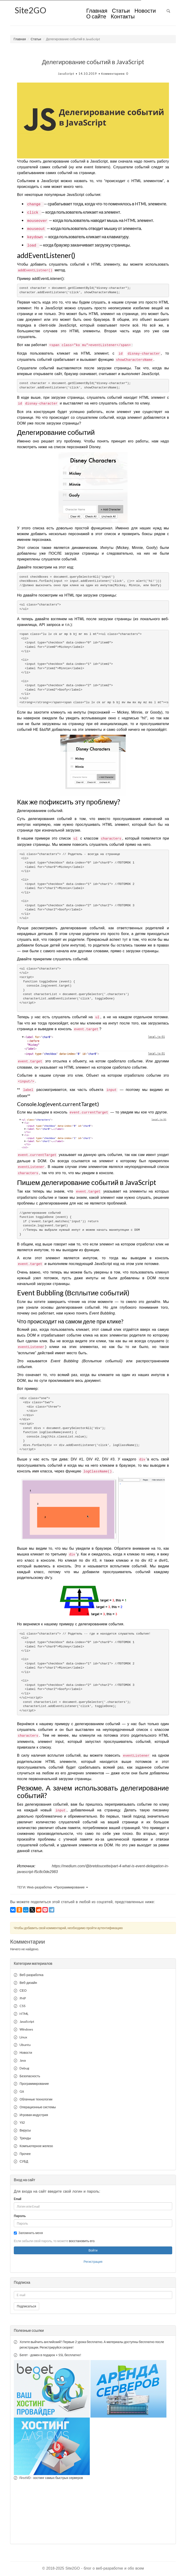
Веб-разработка (32, 1975)
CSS (23, 2006)
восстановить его (81, 2241)
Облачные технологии (36, 2099)
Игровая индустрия (34, 2115)
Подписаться (26, 2306)
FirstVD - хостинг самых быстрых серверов (51, 2478)
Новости (145, 11)
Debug (24, 2068)
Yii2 (22, 2122)
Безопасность (30, 2076)
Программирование (69, 1887)
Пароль (20, 2216)
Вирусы (25, 2130)
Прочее (25, 2154)
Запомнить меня (28, 2233)
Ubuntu (25, 2045)
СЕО (23, 1990)
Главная (96, 11)
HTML (24, 2014)
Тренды (25, 2138)
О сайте (96, 17)
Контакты (123, 17)
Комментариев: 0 (114, 73)
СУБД (24, 2161)
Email (17, 2199)
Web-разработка (39, 1887)
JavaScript (66, 73)
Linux (23, 2037)
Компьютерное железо (36, 2146)
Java (23, 2060)
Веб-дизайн (28, 1983)
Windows (26, 2029)
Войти (92, 2250)
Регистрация (93, 2261)
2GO (30, 10)
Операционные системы (38, 2107)
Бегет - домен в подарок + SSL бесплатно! (50, 2355)
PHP (23, 1998)
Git (22, 2091)
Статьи (121, 11)
